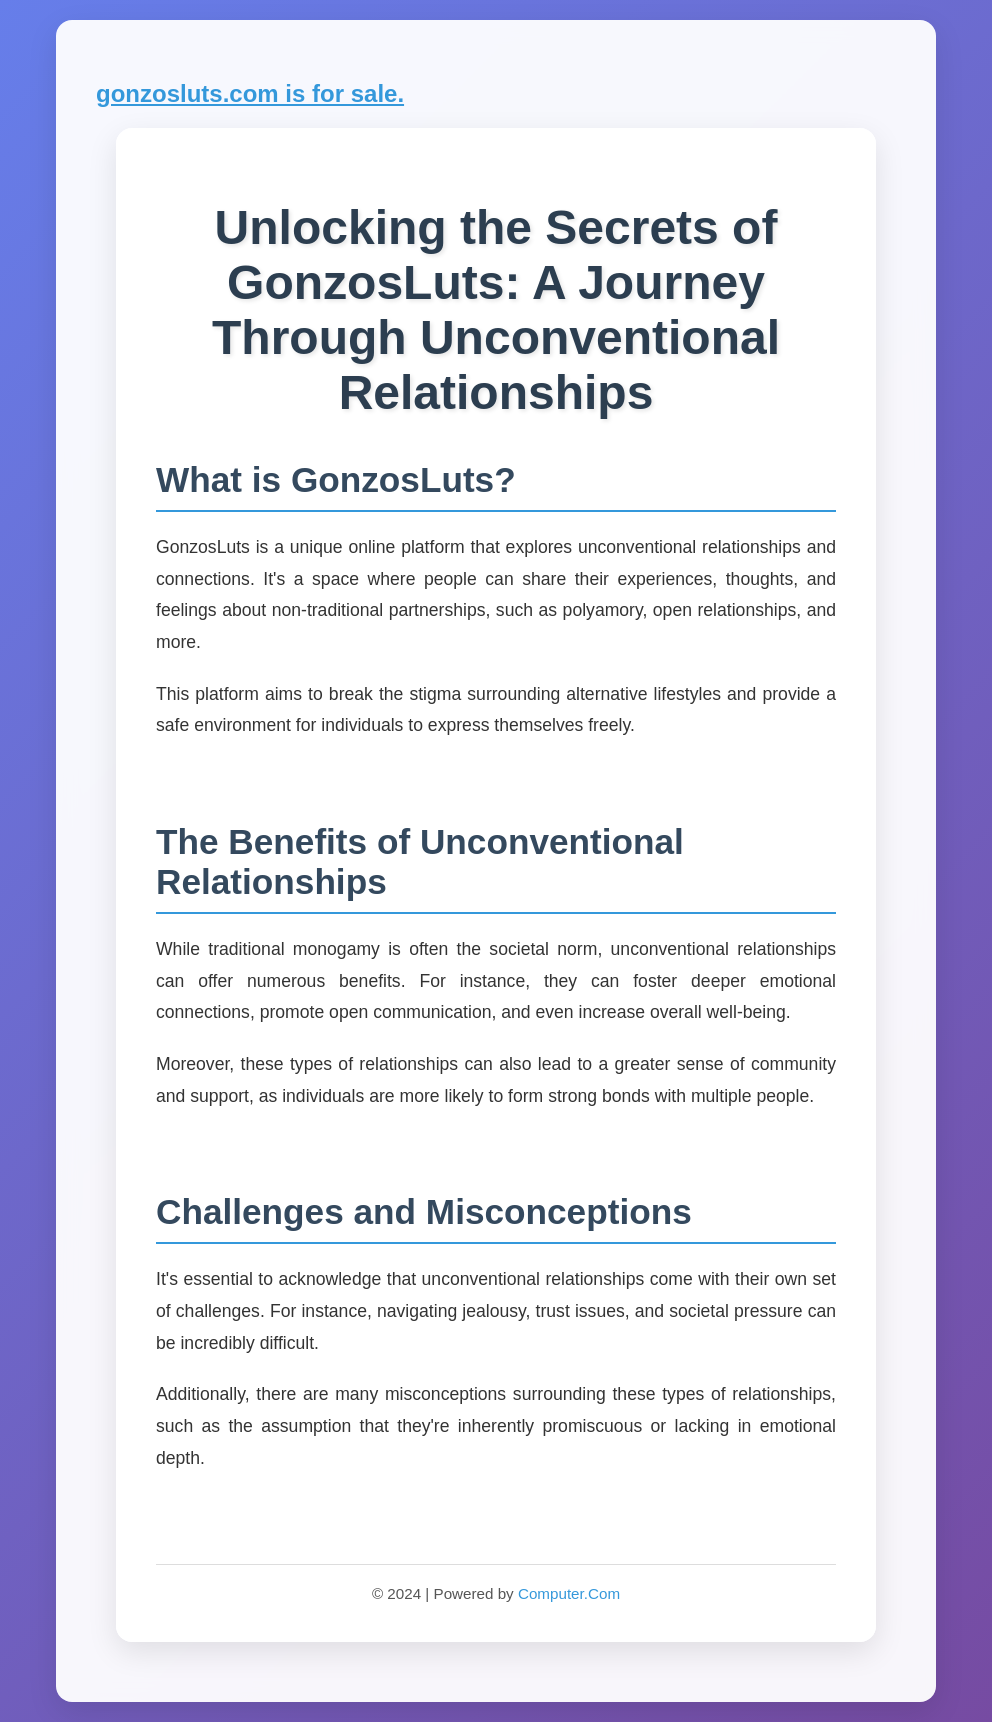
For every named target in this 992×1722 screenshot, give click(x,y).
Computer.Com (569, 1593)
